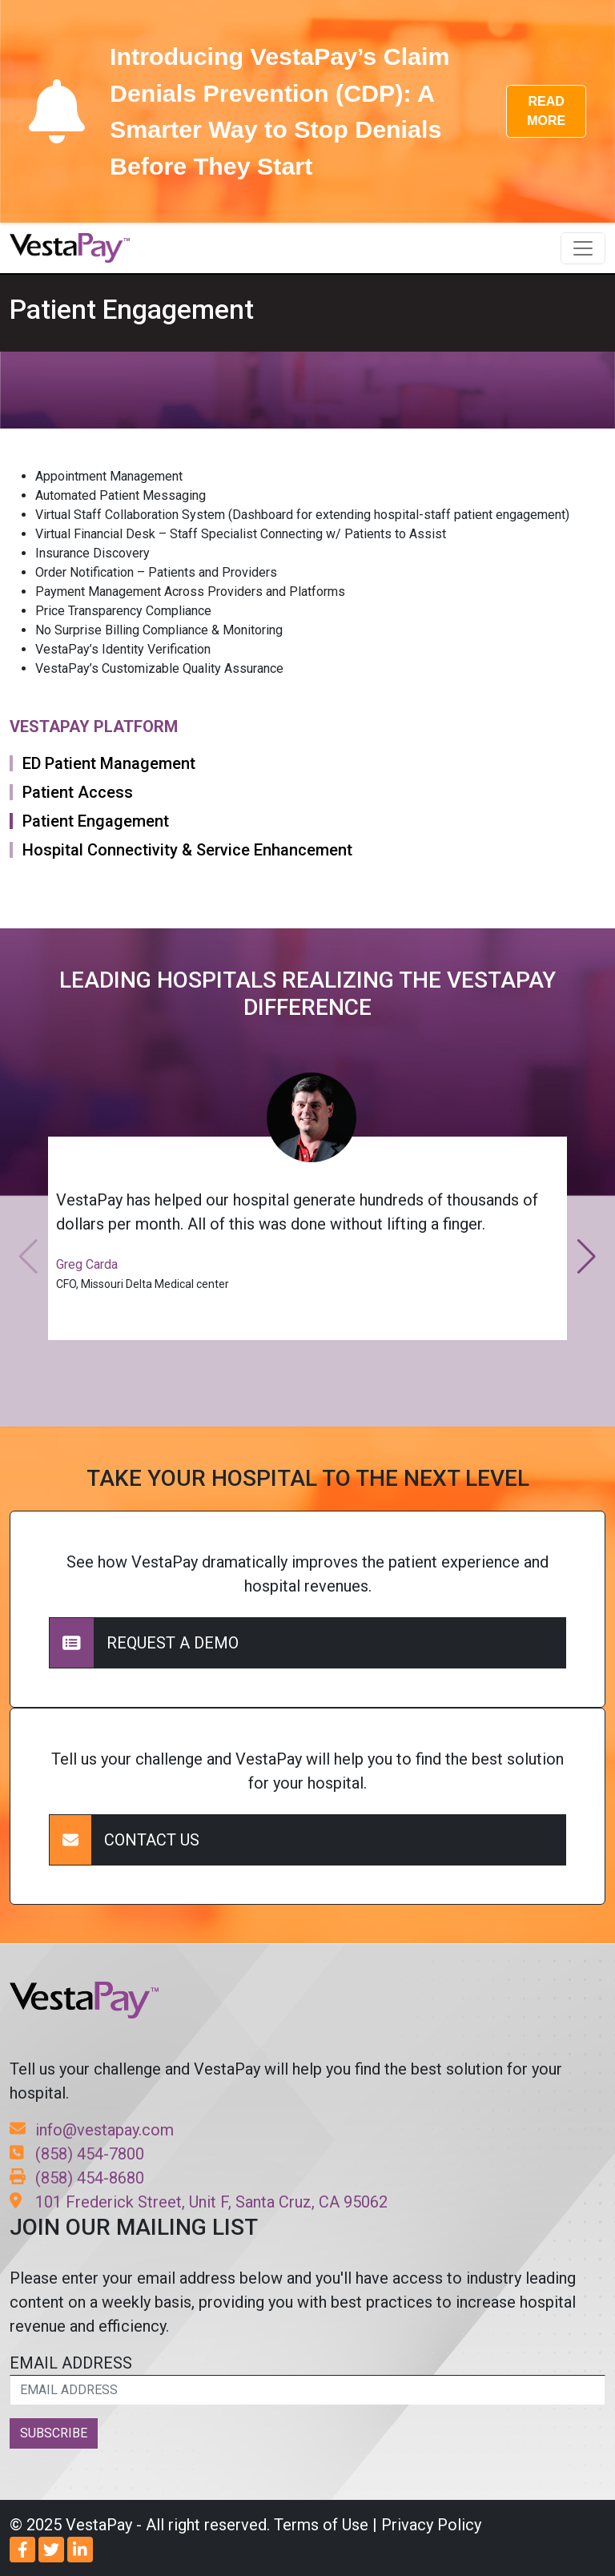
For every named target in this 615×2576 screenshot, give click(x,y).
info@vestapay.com (92, 2129)
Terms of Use (321, 2524)
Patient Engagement (95, 821)
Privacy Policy (431, 2524)
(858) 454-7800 (77, 2153)
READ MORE (546, 111)
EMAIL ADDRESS (307, 2379)
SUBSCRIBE (53, 2433)
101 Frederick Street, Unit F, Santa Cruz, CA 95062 (199, 2202)
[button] (586, 1256)
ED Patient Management (108, 763)
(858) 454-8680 (77, 2178)
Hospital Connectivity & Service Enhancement (187, 850)
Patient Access (77, 792)
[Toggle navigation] (583, 248)
